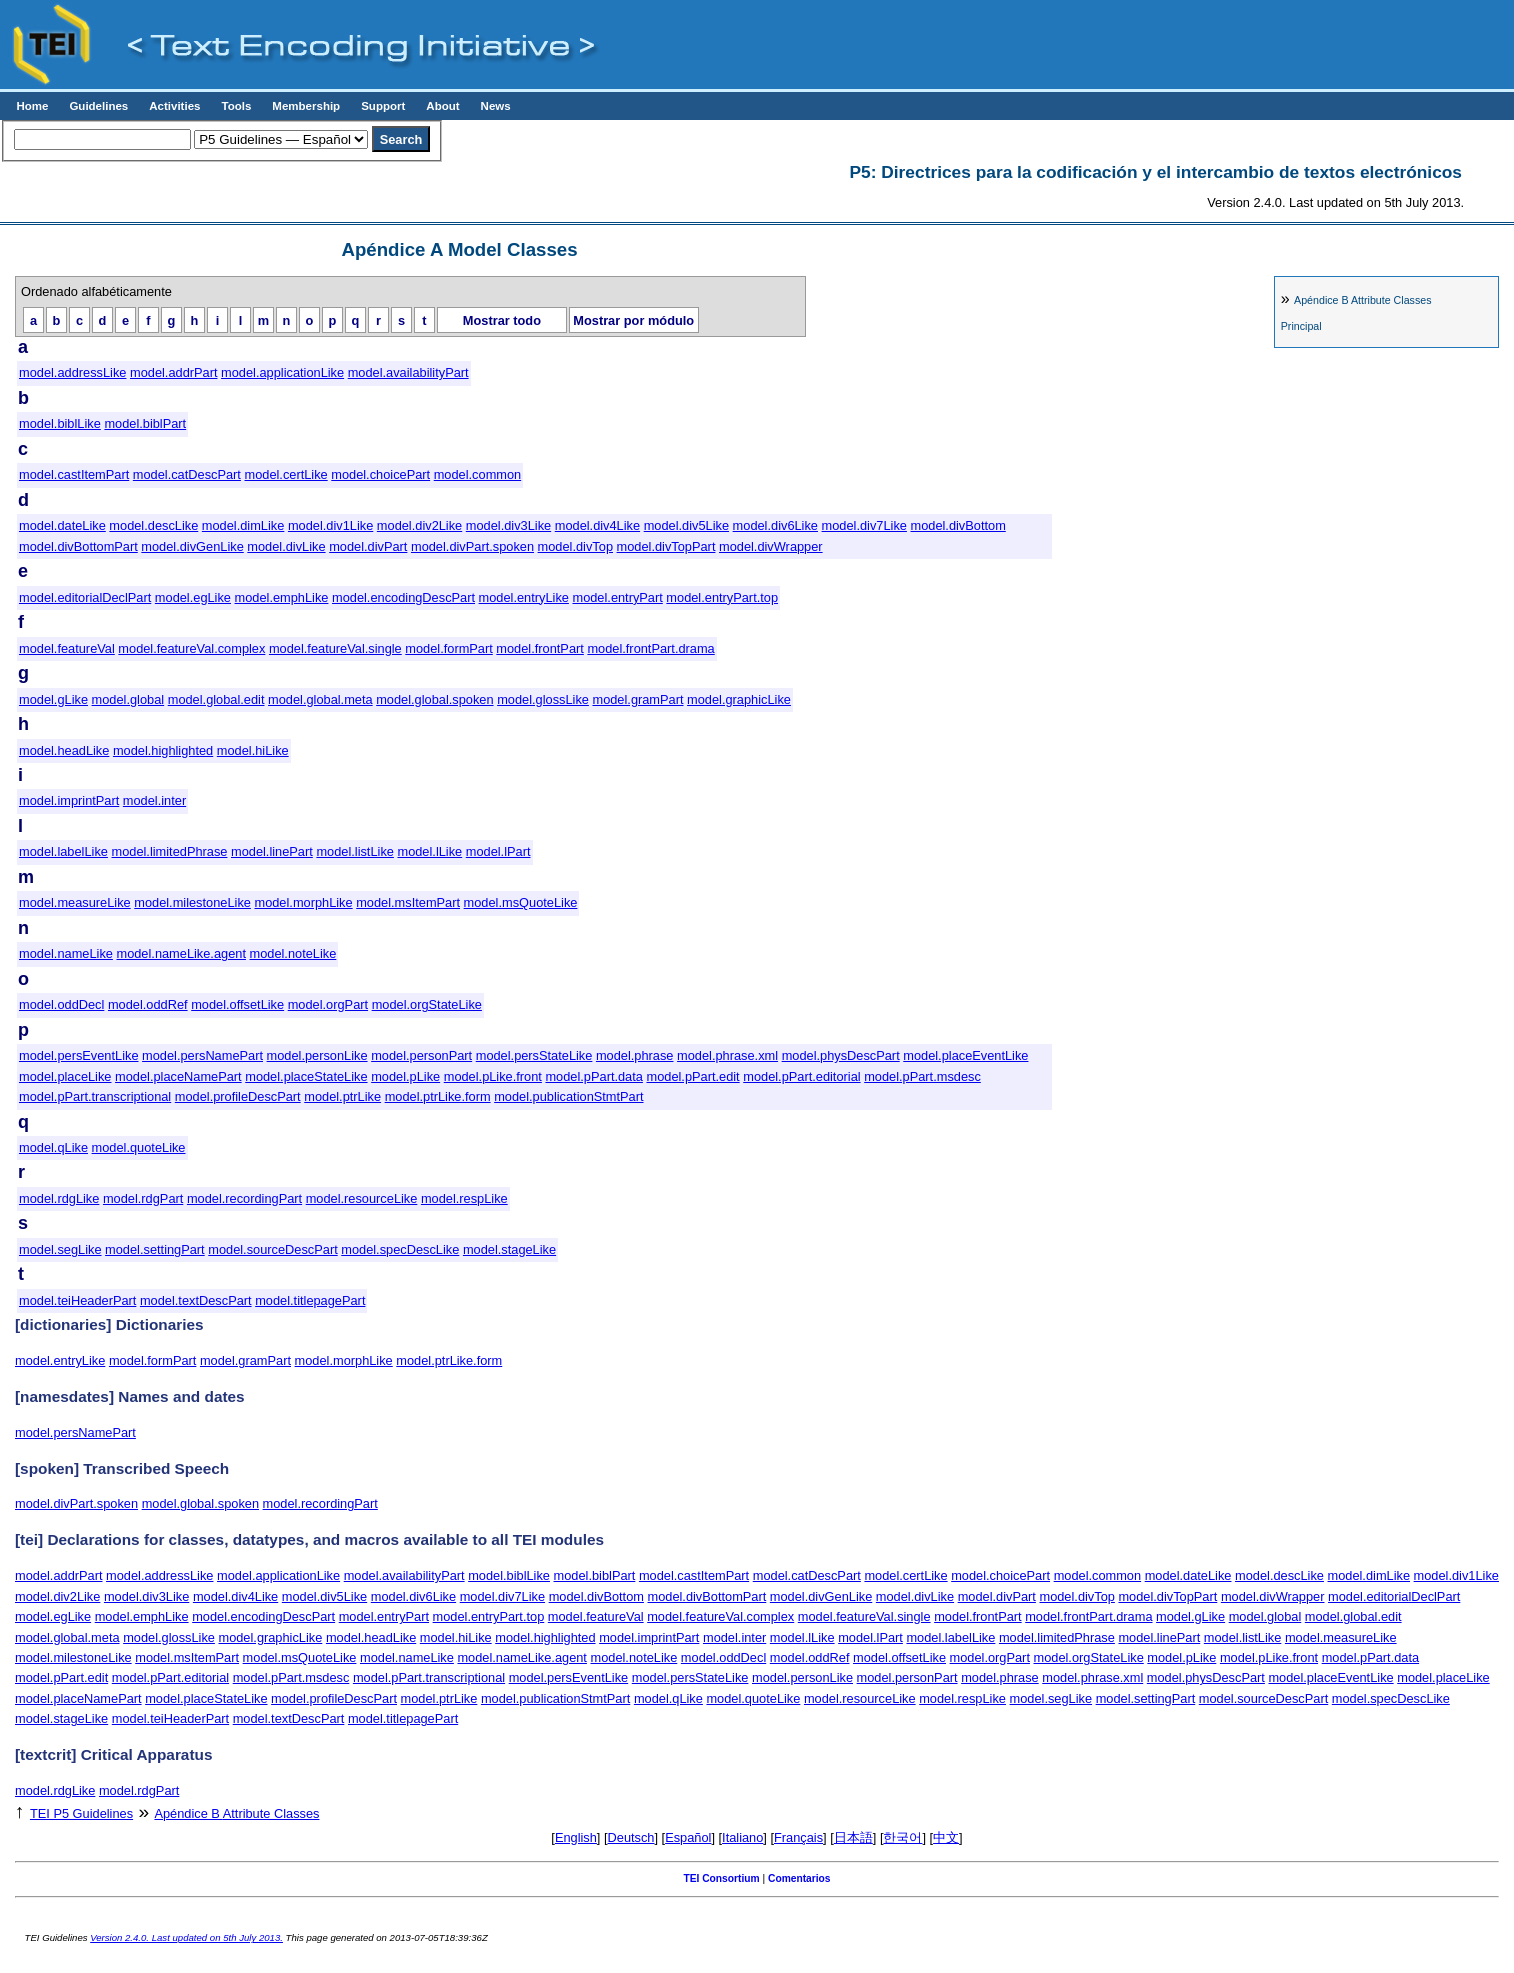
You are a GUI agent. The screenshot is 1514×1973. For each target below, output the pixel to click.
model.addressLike (72, 372)
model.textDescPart (196, 1300)
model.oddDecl (61, 1004)
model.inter (154, 800)
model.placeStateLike (306, 1076)
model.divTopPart (666, 546)
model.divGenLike (192, 546)
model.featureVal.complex (191, 648)
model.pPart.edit (692, 1076)
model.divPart (368, 546)
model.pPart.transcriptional (95, 1096)
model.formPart (448, 648)
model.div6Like (775, 525)
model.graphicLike (739, 699)
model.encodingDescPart (403, 597)
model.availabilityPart (408, 372)
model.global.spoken (434, 699)
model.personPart (421, 1055)
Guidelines (98, 106)
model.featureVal (67, 648)
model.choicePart (380, 474)
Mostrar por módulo (633, 320)
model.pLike (405, 1076)
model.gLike (53, 699)
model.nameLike (66, 953)
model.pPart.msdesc (922, 1076)
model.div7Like (864, 525)
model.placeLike (65, 1076)
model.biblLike (60, 423)
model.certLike (285, 474)
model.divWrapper (771, 546)
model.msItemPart (408, 902)
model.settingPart (155, 1249)
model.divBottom (957, 525)
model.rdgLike (59, 1198)
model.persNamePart (202, 1055)
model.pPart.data (593, 1076)
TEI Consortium (721, 1878)
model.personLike (317, 1055)
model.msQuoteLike (521, 902)
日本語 (853, 1837)
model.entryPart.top (722, 597)
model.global (128, 699)
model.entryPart (617, 597)
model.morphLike (303, 902)
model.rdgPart (143, 1198)
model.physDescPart (841, 1055)
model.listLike (355, 851)
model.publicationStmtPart (568, 1096)
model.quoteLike (139, 1147)
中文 (946, 1837)
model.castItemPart (74, 474)
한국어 (902, 1837)
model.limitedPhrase (170, 851)
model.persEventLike (79, 1055)
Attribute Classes (1362, 300)
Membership (306, 106)
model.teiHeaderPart (77, 1300)
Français (798, 1837)
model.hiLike (253, 750)
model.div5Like (686, 525)
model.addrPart (174, 372)
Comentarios (799, 1878)
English (576, 1837)
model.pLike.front (493, 1076)
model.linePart (272, 851)
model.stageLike (509, 1249)
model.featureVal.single (335, 648)
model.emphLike (282, 597)
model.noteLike (293, 953)
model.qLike (53, 1147)
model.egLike (193, 597)
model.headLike (64, 750)
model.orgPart (328, 1004)
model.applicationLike (282, 372)
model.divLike (286, 546)
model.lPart (498, 851)
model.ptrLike (342, 1096)
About (442, 106)
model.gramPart (637, 699)
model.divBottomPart (78, 546)
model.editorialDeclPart (85, 597)
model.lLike (429, 851)
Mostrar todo (502, 320)
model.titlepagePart (310, 1300)
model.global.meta (320, 699)
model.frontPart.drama (650, 648)
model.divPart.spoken (472, 546)
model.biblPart (145, 423)
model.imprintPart (69, 800)
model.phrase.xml (727, 1055)
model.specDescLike (400, 1249)
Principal (1301, 326)
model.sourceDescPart (272, 1249)
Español (688, 1837)
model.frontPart (540, 648)
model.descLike (153, 525)
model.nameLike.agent (180, 953)
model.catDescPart (187, 474)
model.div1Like (330, 525)
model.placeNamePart (178, 1076)
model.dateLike (62, 525)
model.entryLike (524, 597)
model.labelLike (63, 851)
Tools (236, 106)
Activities (174, 106)
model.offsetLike (237, 1004)
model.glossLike (543, 699)
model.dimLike (243, 525)
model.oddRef (148, 1004)
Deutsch (631, 1837)
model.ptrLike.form (438, 1096)
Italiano (742, 1837)
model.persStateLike (534, 1055)
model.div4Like (597, 525)
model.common (477, 474)
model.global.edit (216, 699)
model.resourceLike (362, 1198)
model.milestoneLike (192, 902)
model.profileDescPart (238, 1096)
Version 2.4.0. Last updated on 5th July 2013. (186, 1937)
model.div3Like (508, 525)
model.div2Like (419, 525)
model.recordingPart (244, 1198)
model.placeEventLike (965, 1055)
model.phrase (635, 1055)
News (496, 106)
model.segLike (60, 1249)
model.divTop (575, 546)
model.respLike (464, 1198)
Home (32, 106)
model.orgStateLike (427, 1004)
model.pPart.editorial (801, 1076)
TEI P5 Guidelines (81, 1813)
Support (383, 106)
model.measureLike (75, 902)
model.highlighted (163, 750)
